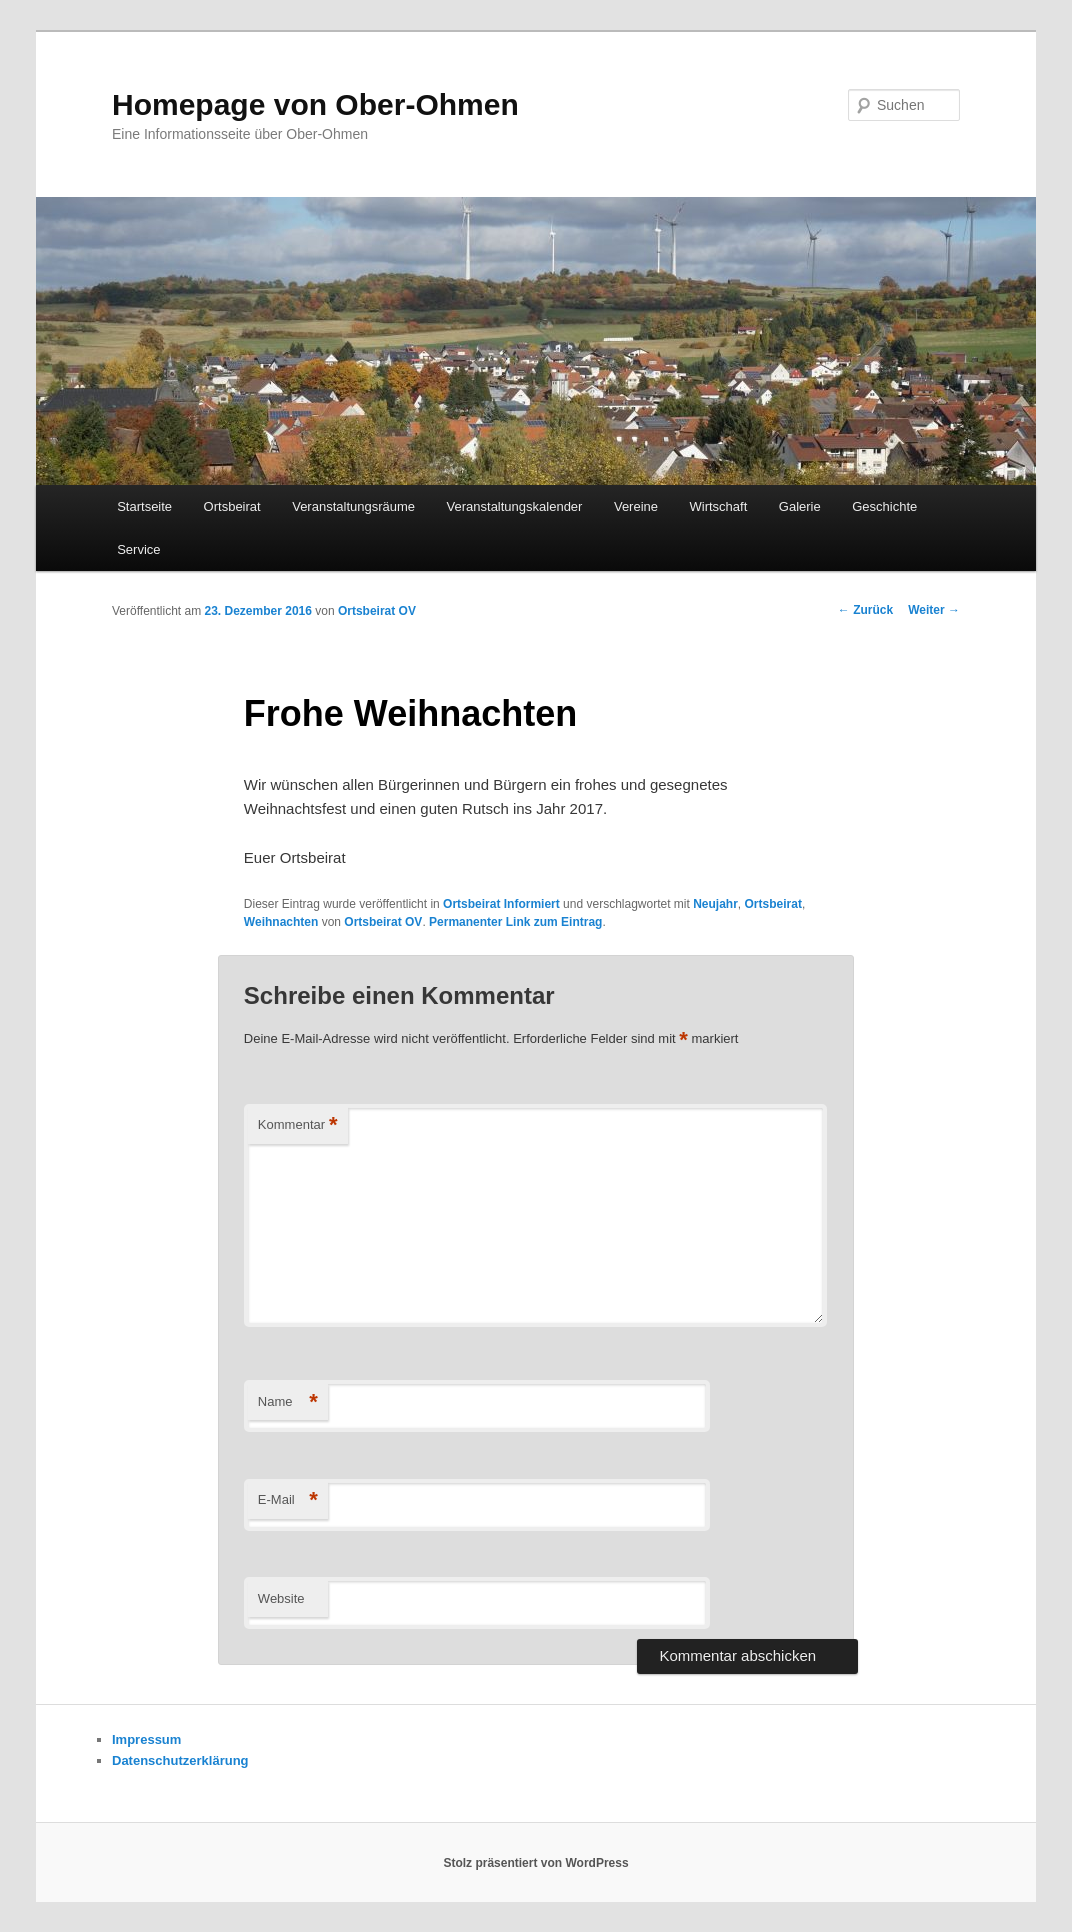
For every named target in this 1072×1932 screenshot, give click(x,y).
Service (138, 549)
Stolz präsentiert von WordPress (535, 1863)
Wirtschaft (719, 506)
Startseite (144, 506)
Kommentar (298, 1125)
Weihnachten (281, 922)
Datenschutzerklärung (180, 1760)
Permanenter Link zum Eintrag (515, 922)
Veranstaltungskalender (515, 506)
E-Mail (288, 1500)
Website (281, 1598)
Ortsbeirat (232, 506)
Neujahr (715, 904)
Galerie (800, 506)
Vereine (636, 506)
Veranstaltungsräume (353, 506)
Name (288, 1402)
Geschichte (884, 506)
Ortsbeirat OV (377, 611)
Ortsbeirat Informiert (501, 904)
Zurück (865, 610)
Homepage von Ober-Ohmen (315, 104)
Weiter (934, 610)
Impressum (146, 1739)
